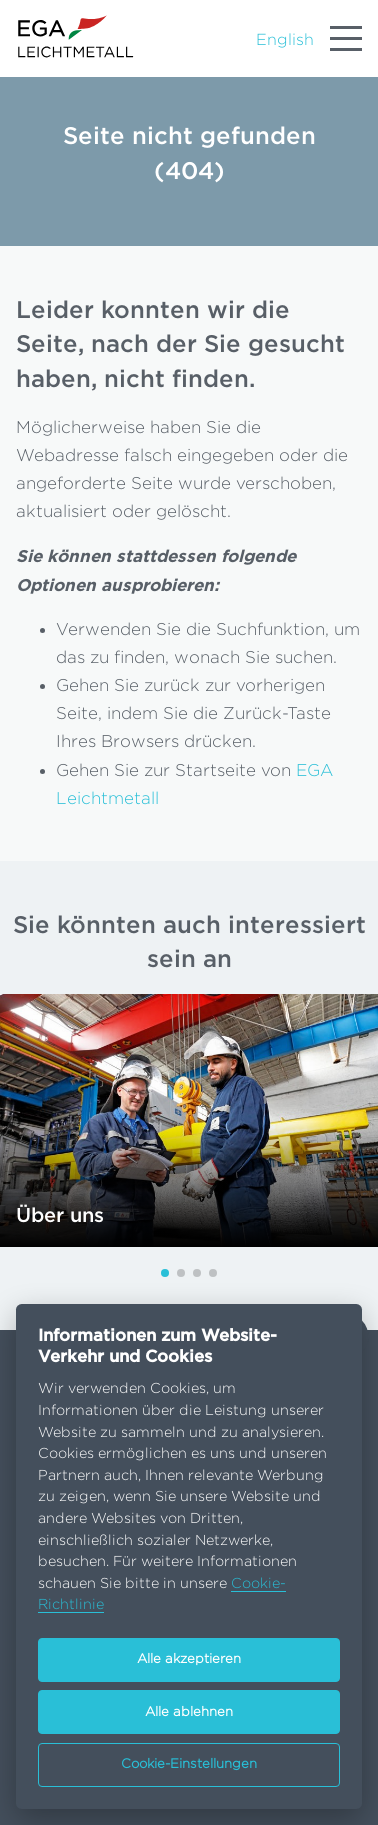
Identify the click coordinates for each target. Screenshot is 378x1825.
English (285, 40)
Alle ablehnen (189, 1712)
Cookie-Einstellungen (189, 1764)
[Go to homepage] (76, 36)
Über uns (60, 1216)
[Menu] (346, 39)
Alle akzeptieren (189, 1659)
